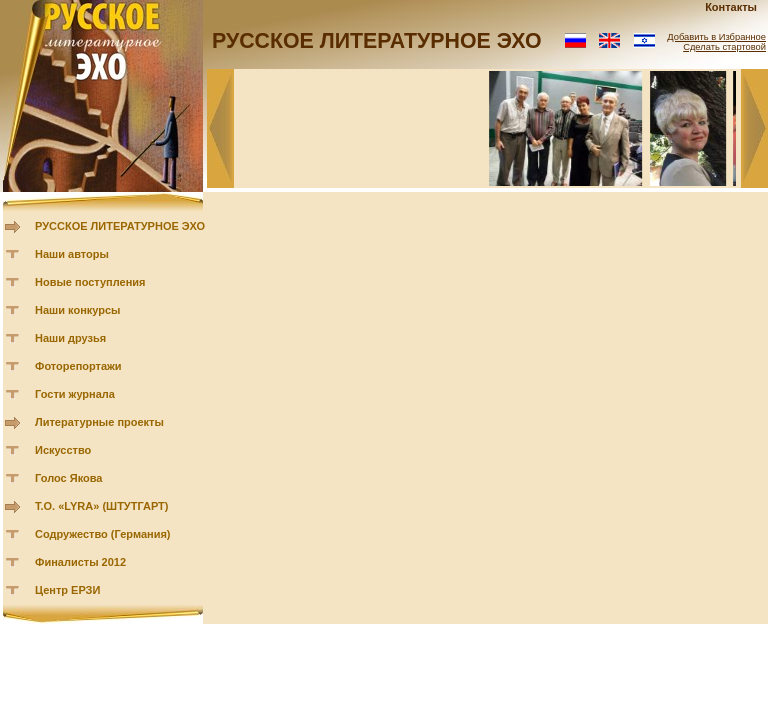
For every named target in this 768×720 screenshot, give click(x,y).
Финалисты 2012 (80, 562)
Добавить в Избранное (716, 37)
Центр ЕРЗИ (67, 590)
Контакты (731, 7)
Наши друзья (70, 338)
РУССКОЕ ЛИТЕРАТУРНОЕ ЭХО (120, 226)
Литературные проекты (99, 422)
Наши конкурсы (77, 310)
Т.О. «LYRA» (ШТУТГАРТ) (102, 506)
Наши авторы (72, 254)
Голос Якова (68, 478)
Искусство (63, 450)
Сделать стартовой (724, 47)
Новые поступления (90, 282)
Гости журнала (75, 394)
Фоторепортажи (78, 366)
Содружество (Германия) (102, 534)
